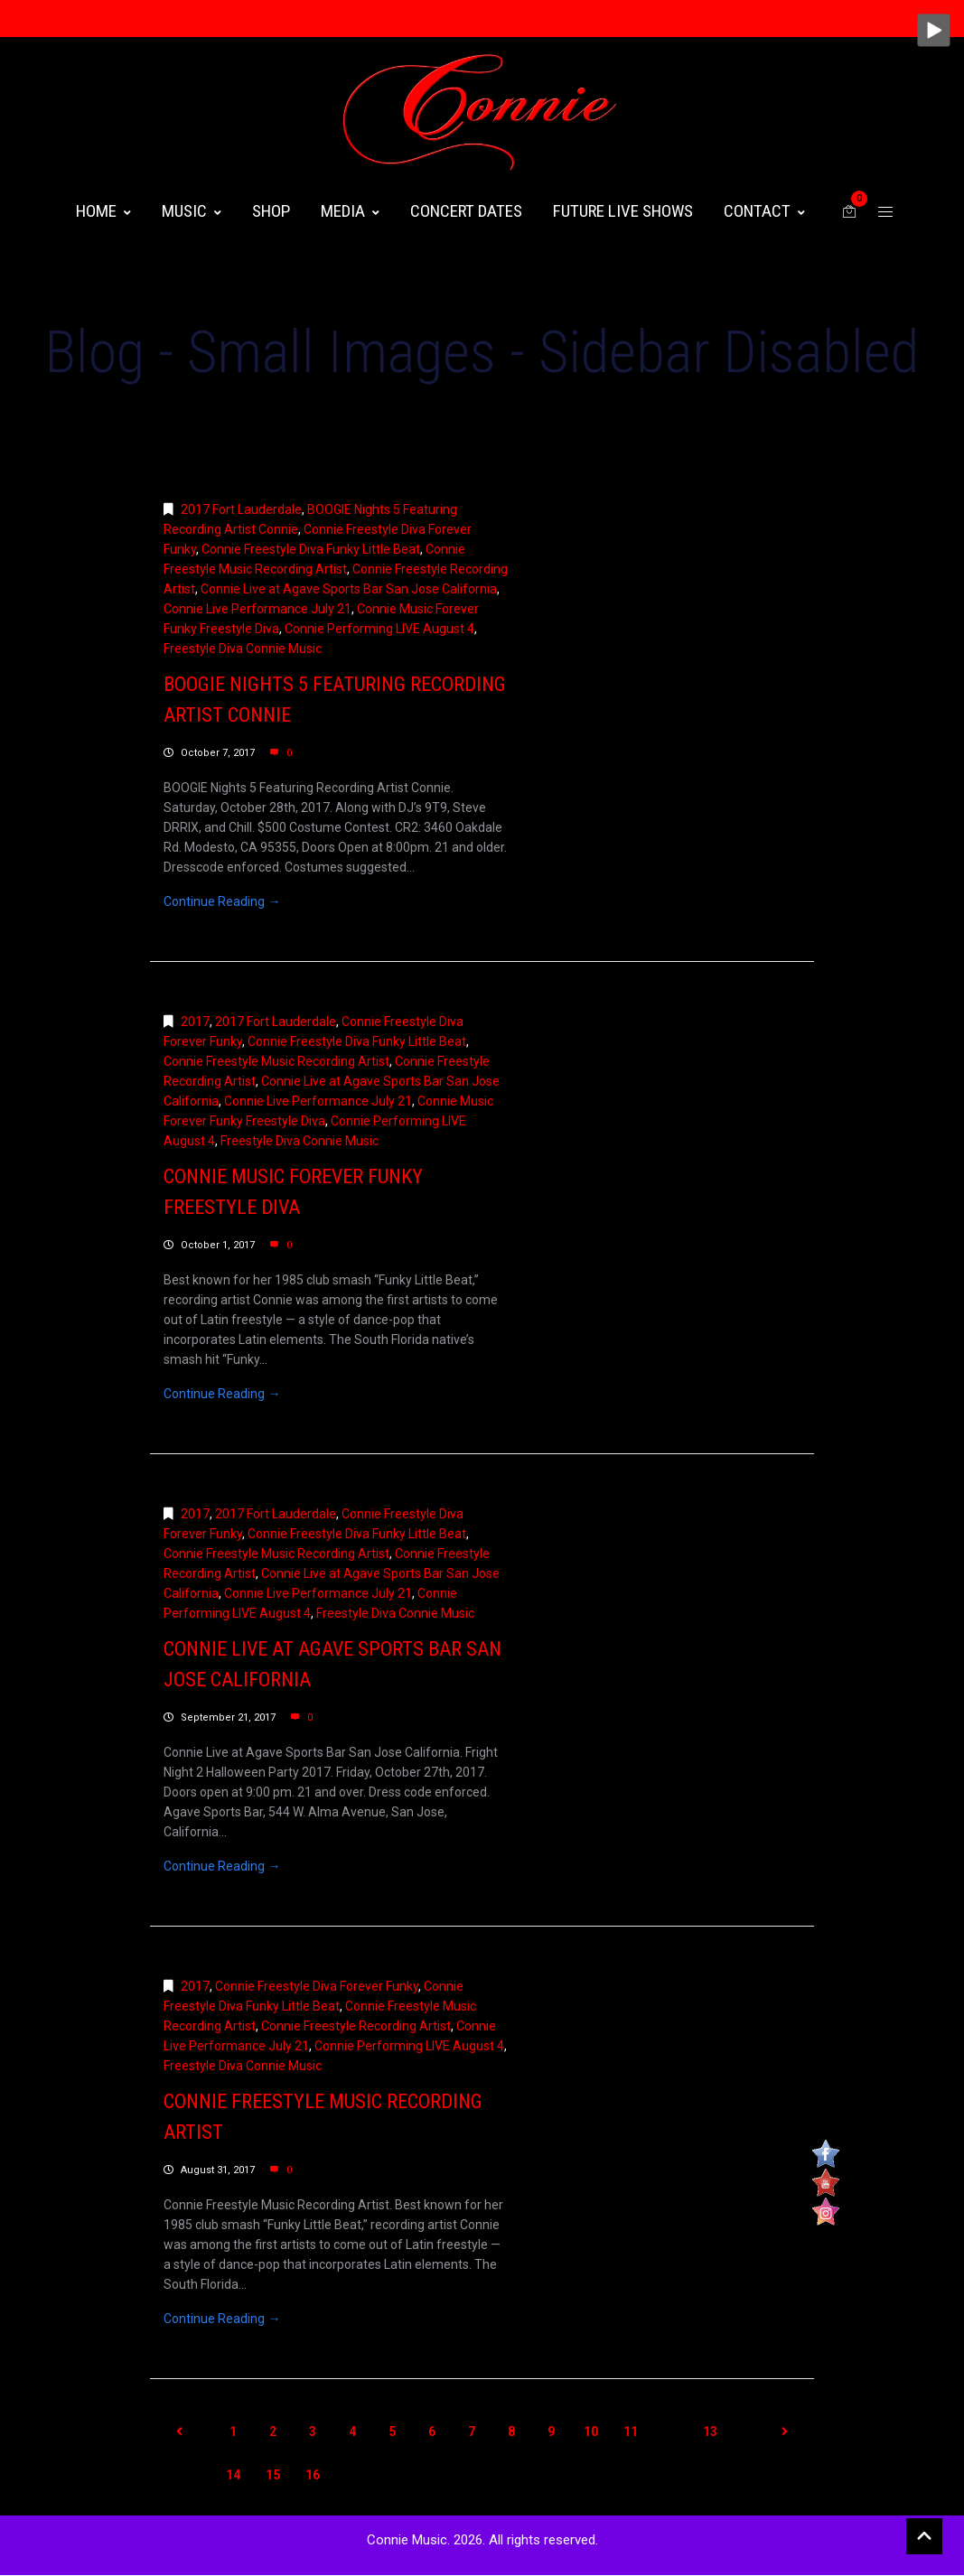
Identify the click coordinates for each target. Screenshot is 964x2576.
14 (233, 2475)
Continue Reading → (222, 901)
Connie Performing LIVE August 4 (379, 628)
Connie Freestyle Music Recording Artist (276, 1061)
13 (710, 2431)
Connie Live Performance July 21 (257, 609)
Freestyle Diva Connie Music (243, 648)
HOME (103, 211)
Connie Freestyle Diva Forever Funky (316, 1986)
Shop (271, 211)
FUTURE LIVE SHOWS (623, 211)
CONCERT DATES (466, 211)
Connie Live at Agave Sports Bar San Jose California (349, 589)
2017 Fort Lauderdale (241, 509)
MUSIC (191, 211)
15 (273, 2475)
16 (312, 2475)
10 (591, 2431)
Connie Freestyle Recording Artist (356, 2026)
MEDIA (350, 211)
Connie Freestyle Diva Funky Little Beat (310, 549)
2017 (195, 1021)
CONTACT (764, 211)
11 (630, 2431)
